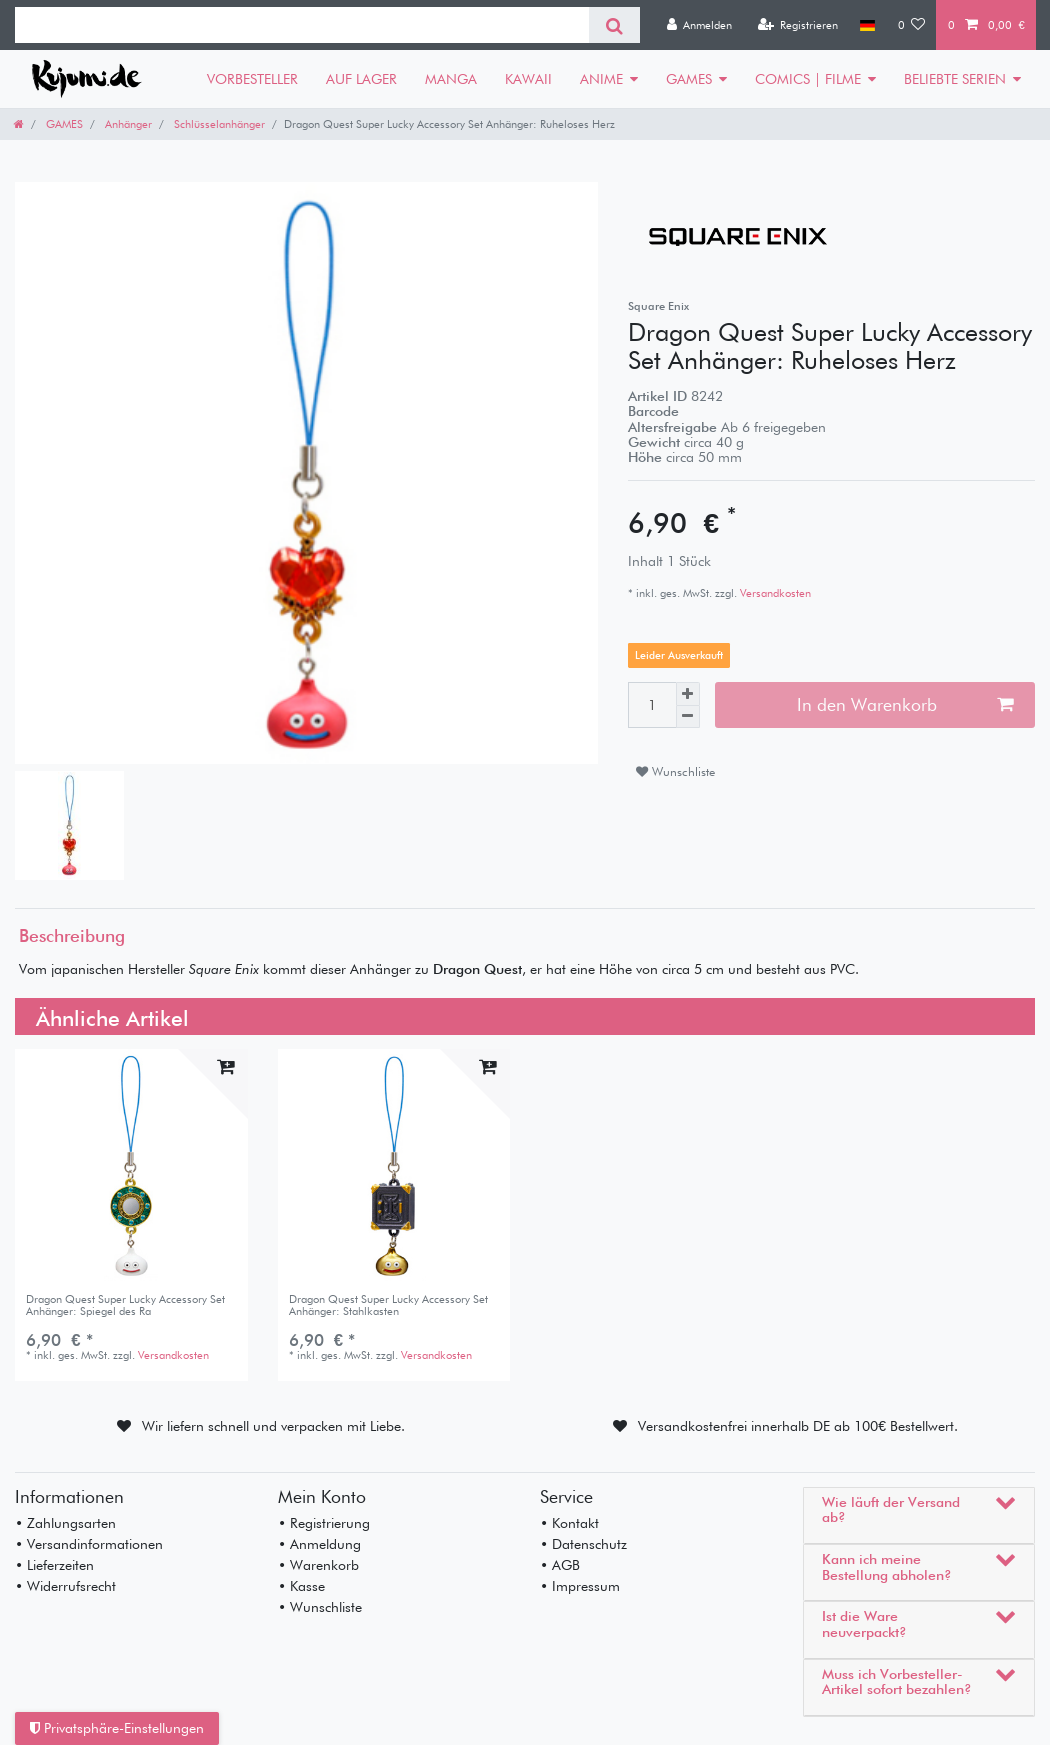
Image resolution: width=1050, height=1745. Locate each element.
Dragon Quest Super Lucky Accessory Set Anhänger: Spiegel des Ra (125, 1305)
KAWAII (528, 79)
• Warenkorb (318, 1565)
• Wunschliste (320, 1607)
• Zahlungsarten (65, 1523)
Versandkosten (774, 593)
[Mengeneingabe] (652, 705)
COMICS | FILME (808, 79)
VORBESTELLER (252, 79)
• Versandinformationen (89, 1544)
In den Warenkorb (905, 704)
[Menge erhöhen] (688, 694)
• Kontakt (569, 1523)
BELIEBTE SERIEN (955, 79)
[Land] (867, 25)
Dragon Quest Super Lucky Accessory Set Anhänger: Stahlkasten (388, 1305)
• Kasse (301, 1586)
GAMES (689, 79)
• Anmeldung (319, 1544)
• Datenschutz (583, 1544)
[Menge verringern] (688, 717)
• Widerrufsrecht (65, 1586)
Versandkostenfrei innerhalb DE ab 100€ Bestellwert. (798, 1426)
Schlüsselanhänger (218, 124)
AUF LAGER (361, 79)
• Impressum (580, 1586)
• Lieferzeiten (54, 1565)
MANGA (451, 79)
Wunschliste (675, 771)
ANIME (601, 79)
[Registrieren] (797, 25)
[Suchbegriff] (302, 25)
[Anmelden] (699, 25)
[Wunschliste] (912, 25)
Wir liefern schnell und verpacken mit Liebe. (273, 1426)
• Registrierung (324, 1523)
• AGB (560, 1565)
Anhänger (127, 124)
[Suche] (614, 25)
